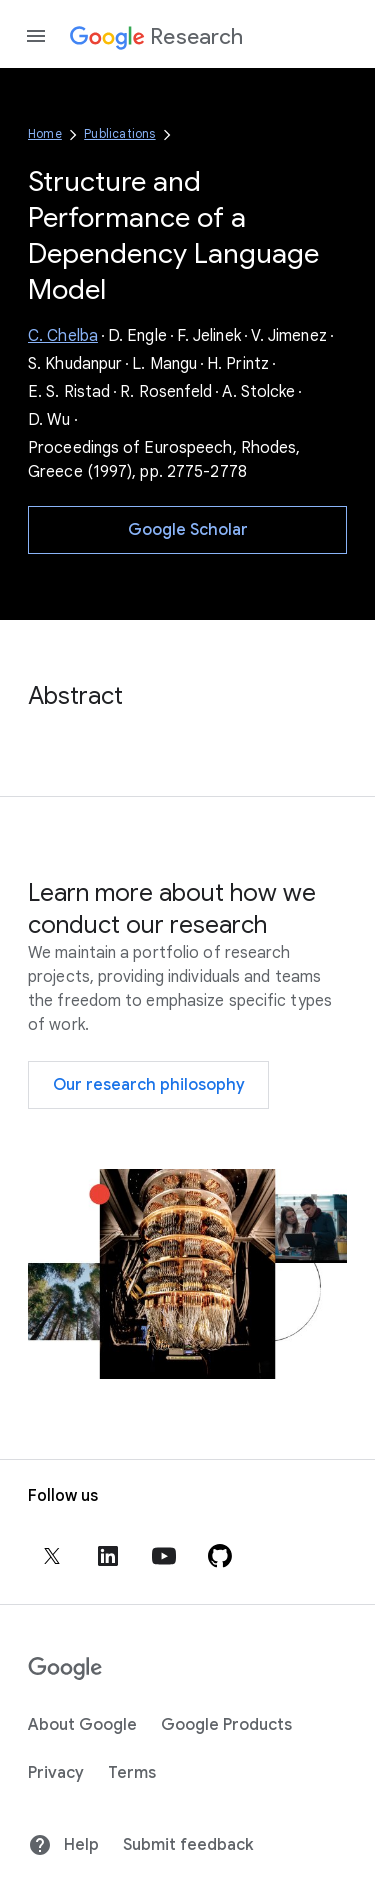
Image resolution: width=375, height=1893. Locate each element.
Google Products (226, 1725)
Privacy (56, 1773)
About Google (82, 1725)
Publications (119, 133)
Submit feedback (188, 1845)
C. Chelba (63, 336)
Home (45, 133)
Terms (132, 1773)
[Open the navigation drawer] (36, 36)
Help (63, 1845)
